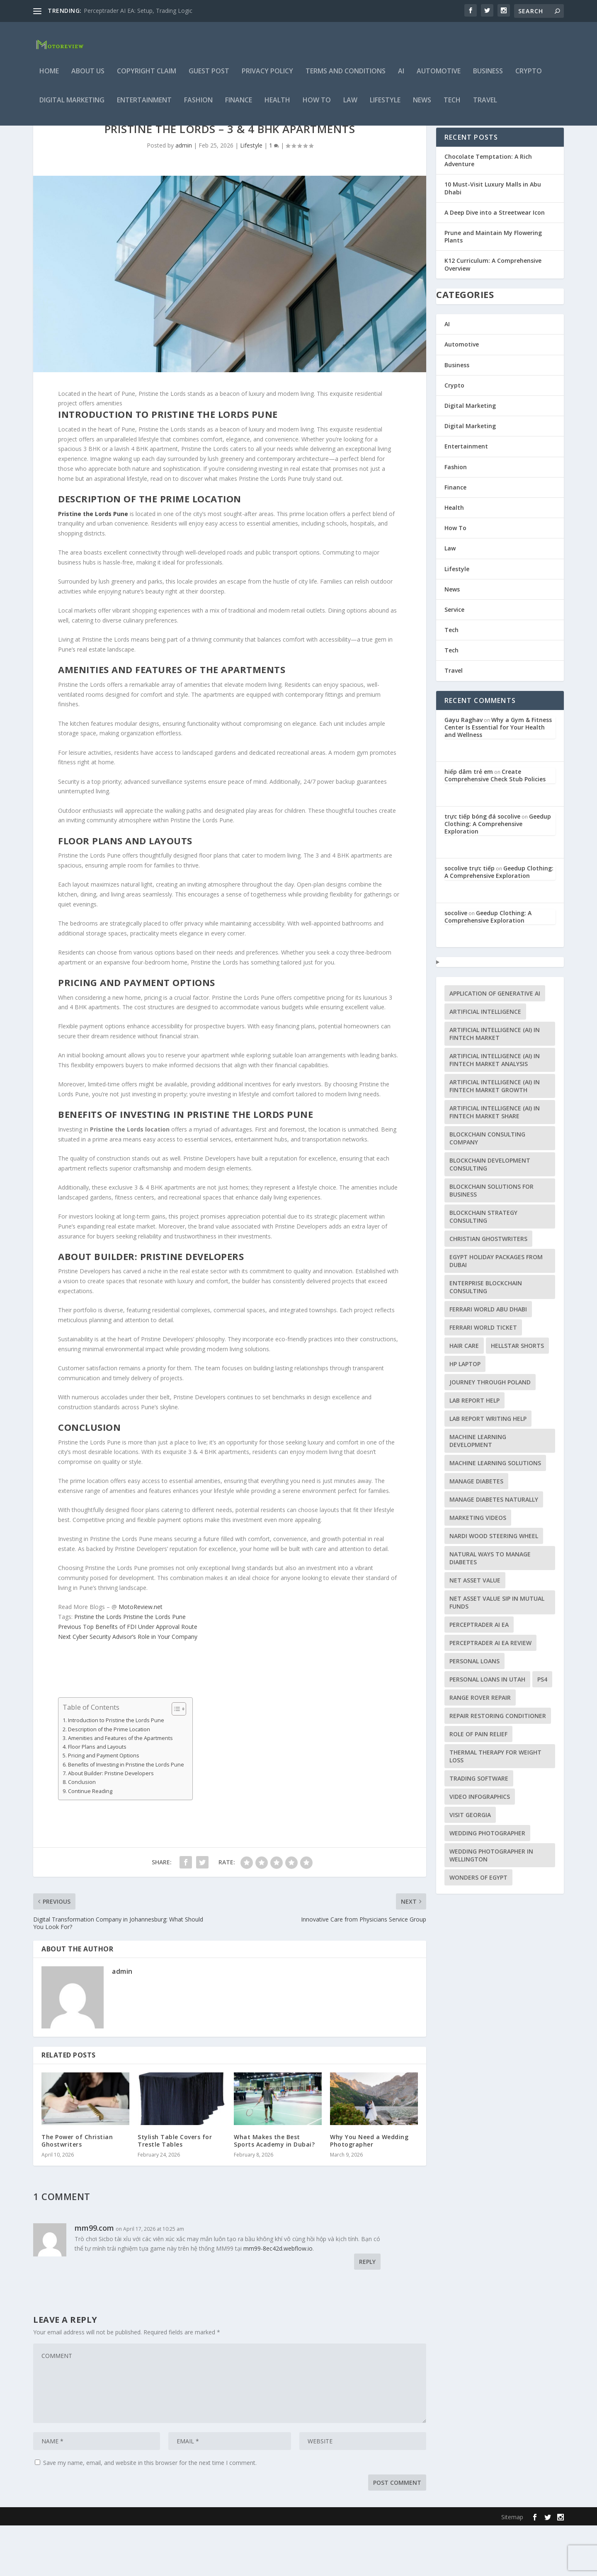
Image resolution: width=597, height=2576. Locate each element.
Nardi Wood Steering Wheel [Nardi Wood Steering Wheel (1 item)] (493, 1586)
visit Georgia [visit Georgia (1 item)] (470, 1865)
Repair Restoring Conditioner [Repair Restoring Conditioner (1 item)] (497, 1766)
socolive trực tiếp (469, 919)
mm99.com (94, 2278)
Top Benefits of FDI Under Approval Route (127, 1677)
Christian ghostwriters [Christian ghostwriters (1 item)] (488, 1289)
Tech (452, 106)
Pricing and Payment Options (103, 1806)
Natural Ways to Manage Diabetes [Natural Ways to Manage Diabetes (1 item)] (490, 1608)
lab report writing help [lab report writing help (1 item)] (488, 1469)
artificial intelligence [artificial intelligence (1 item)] (485, 1062)
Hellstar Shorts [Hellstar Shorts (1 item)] (517, 1396)
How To (317, 106)
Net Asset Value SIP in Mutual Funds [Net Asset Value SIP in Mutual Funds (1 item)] (496, 1653)
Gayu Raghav (463, 770)
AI (401, 77)
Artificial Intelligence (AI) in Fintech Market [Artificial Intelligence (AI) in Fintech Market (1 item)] (494, 1084)
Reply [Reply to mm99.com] (367, 2312)
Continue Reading (90, 1841)
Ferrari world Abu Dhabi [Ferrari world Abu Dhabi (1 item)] (488, 1360)
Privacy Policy (267, 77)
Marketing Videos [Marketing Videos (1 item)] (477, 1568)
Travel (485, 106)
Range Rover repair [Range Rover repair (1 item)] (480, 1748)
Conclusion (82, 1832)
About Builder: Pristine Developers (111, 1823)
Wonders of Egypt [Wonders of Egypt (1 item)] (478, 1928)
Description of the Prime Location (109, 1780)
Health (277, 106)
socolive (455, 963)
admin (183, 196)
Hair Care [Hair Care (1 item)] (464, 1396)
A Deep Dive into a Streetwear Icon (494, 263)
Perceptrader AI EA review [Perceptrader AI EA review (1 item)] (490, 1693)
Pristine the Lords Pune (154, 1667)
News (422, 106)
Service (454, 660)
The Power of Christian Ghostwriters (77, 2191)
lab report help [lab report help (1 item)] (474, 1451)
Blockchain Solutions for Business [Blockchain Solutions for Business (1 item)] (491, 1241)
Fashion (198, 106)
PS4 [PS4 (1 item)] (542, 1730)
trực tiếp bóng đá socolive (482, 867)
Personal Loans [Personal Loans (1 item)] (474, 1712)
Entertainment (144, 106)
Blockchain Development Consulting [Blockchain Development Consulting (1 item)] (489, 1215)
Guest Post (209, 77)
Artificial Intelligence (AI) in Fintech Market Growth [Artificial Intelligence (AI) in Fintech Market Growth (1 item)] (494, 1136)
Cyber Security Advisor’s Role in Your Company (127, 1687)
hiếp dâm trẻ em (468, 822)
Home (49, 77)
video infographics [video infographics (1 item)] (479, 1847)
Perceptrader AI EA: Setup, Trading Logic (138, 11)
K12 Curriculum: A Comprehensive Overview (492, 314)
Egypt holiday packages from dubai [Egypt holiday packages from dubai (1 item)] (496, 1311)
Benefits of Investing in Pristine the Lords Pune (126, 1815)
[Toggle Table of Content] (174, 1759)
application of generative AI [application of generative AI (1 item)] (494, 1044)
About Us (87, 77)
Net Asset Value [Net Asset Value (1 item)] (474, 1631)
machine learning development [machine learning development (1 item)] (477, 1491)
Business (488, 77)
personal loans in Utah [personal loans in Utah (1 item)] (487, 1730)
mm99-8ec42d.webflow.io (278, 2299)
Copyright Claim (146, 77)
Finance (238, 106)
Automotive (439, 77)
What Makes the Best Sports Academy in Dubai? (274, 2191)
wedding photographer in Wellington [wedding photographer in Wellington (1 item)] (491, 1906)
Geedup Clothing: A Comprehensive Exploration (497, 874)
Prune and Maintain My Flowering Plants (493, 287)
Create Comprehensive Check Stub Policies (495, 826)
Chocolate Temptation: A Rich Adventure (488, 210)
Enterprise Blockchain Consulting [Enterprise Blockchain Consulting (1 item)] (485, 1337)
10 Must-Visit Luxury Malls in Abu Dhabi (492, 238)
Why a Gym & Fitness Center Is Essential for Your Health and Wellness (498, 777)
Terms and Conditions (346, 77)
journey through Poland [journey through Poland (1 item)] (490, 1433)
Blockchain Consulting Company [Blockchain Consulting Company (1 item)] (487, 1189)
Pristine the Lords (97, 1667)
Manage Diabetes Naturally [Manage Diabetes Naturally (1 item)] (493, 1550)
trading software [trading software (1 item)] (478, 1829)
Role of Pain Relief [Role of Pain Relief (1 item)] (478, 1784)
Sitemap (512, 2567)
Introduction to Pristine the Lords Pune (116, 1770)
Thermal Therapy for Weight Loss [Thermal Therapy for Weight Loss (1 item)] (495, 1807)
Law (350, 106)
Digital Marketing (71, 106)
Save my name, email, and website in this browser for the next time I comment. (150, 2513)
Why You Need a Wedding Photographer (369, 2191)
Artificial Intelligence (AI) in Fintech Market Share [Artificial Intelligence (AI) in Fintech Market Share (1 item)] (494, 1162)
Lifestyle (385, 106)
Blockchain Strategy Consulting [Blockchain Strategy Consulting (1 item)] (483, 1267)
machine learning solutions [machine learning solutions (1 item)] (495, 1513)
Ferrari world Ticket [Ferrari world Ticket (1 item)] (483, 1378)
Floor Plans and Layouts (97, 1797)
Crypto (528, 77)
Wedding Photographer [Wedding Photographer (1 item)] (487, 1884)
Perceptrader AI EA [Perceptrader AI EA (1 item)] (479, 1675)
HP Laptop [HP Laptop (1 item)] (465, 1414)
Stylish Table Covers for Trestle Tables (175, 2191)
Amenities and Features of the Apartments (120, 1788)
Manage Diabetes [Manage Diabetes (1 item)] (476, 1532)
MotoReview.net (141, 1657)
